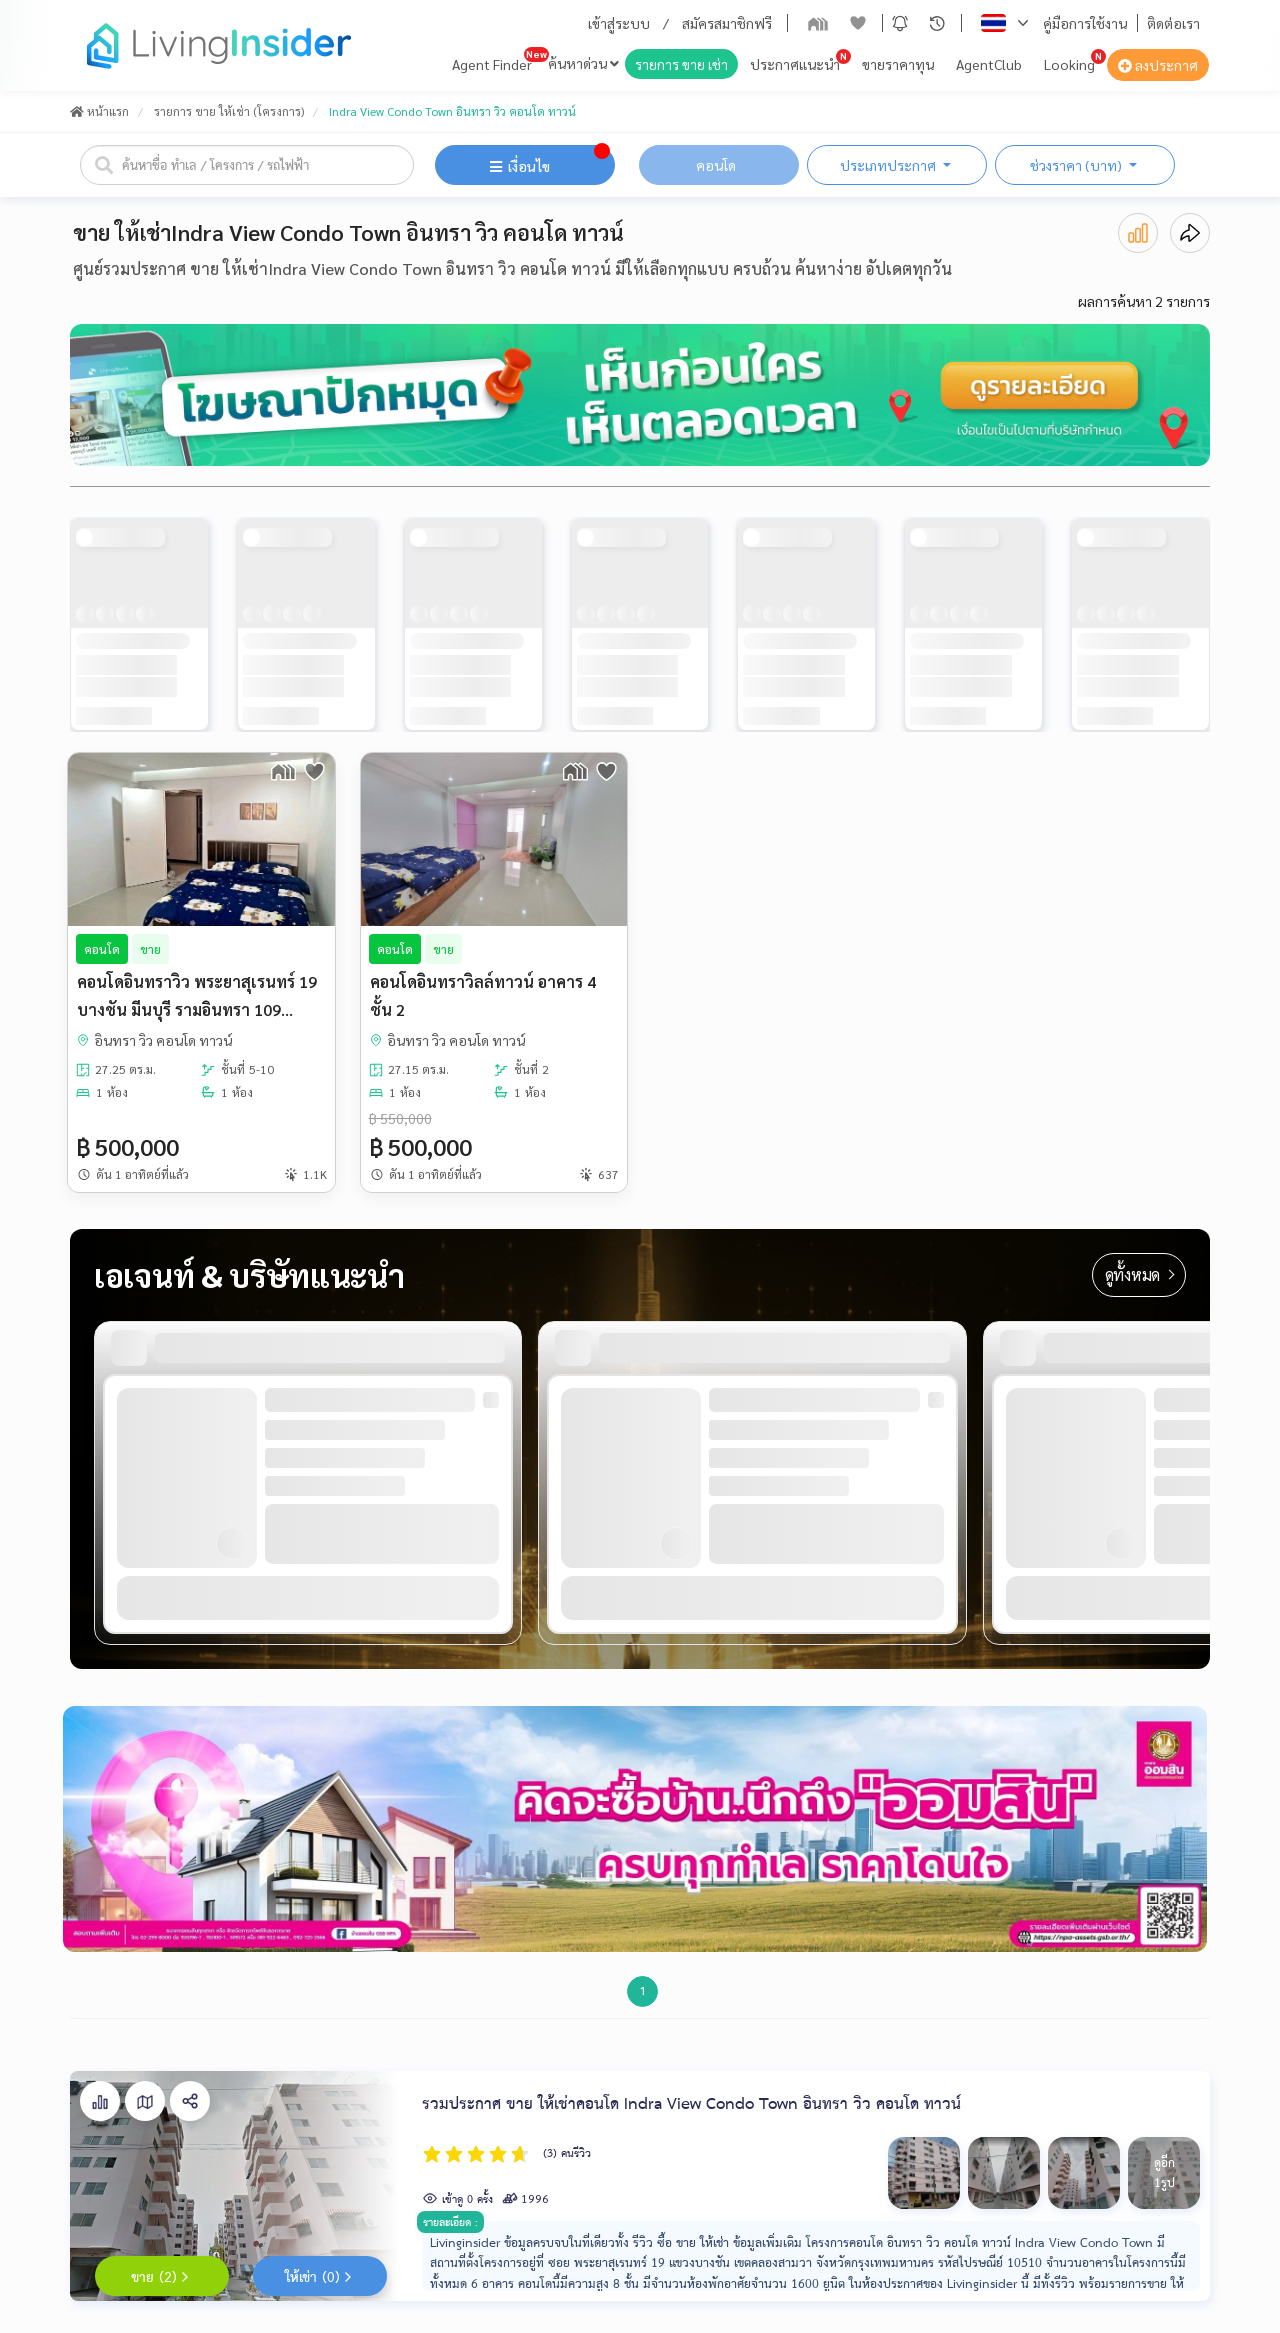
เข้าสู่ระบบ (619, 23)
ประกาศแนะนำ (795, 64)
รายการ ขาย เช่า (681, 64)
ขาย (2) (162, 2278)
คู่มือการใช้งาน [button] (1085, 23)
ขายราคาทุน (898, 64)
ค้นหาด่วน (583, 63)
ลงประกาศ (1158, 65)
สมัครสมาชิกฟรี (727, 23)
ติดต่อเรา (1173, 23)
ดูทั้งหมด (1140, 1274)
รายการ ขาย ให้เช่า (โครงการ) (229, 111)
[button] (900, 23)
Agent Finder (492, 64)
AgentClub (989, 64)
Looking (1069, 64)
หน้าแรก (99, 111)
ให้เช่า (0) (320, 2278)
